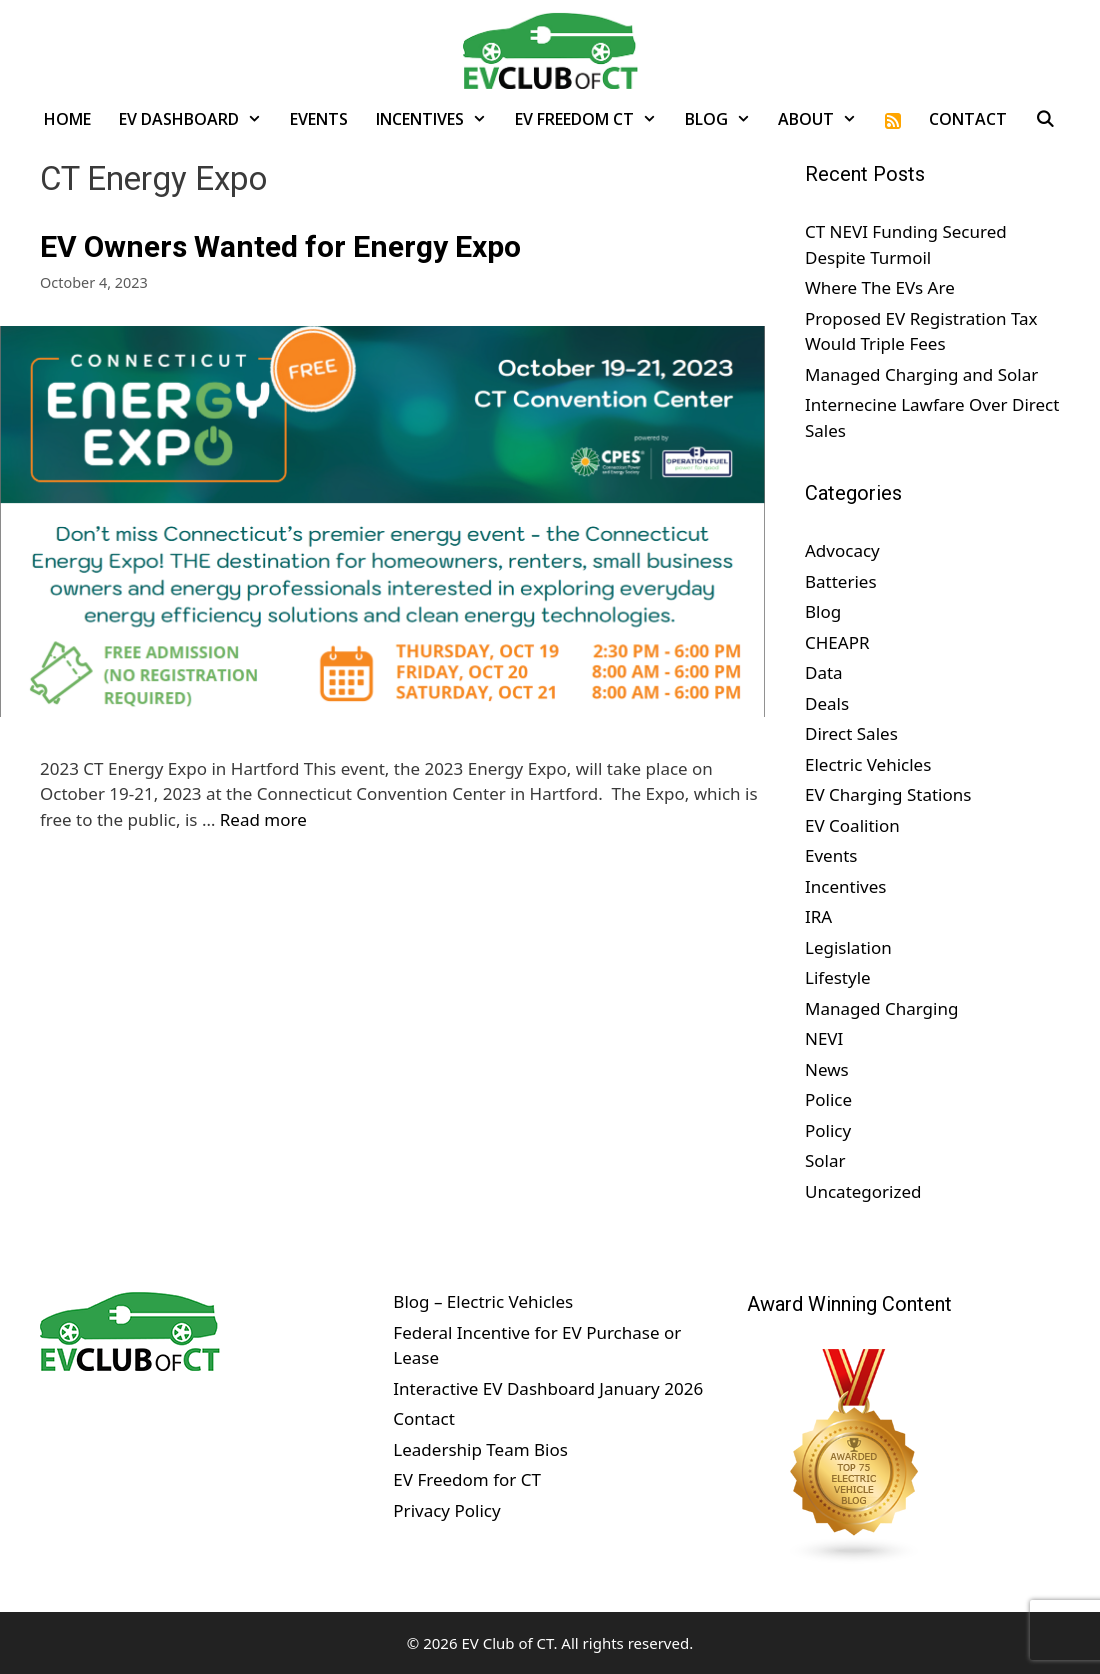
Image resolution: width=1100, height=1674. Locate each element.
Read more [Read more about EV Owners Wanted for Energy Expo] (263, 819)
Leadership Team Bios (480, 1449)
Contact (968, 119)
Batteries (841, 581)
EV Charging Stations (888, 794)
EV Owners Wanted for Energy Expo (280, 246)
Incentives (438, 119)
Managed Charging (881, 1008)
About (824, 119)
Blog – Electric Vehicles (483, 1301)
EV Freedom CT (593, 119)
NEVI (824, 1038)
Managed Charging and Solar (921, 374)
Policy (828, 1130)
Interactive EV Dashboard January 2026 (548, 1388)
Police (828, 1099)
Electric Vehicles (868, 764)
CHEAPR (837, 642)
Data (824, 672)
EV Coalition (852, 825)
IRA (818, 916)
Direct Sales (851, 733)
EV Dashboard (197, 119)
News (827, 1069)
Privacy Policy (446, 1510)
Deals (827, 703)
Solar (825, 1160)
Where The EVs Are (880, 287)
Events (319, 119)
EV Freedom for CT (467, 1479)
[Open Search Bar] (1045, 119)
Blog (725, 119)
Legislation (848, 947)
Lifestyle (838, 977)
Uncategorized (863, 1191)
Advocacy (842, 550)
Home (67, 119)
